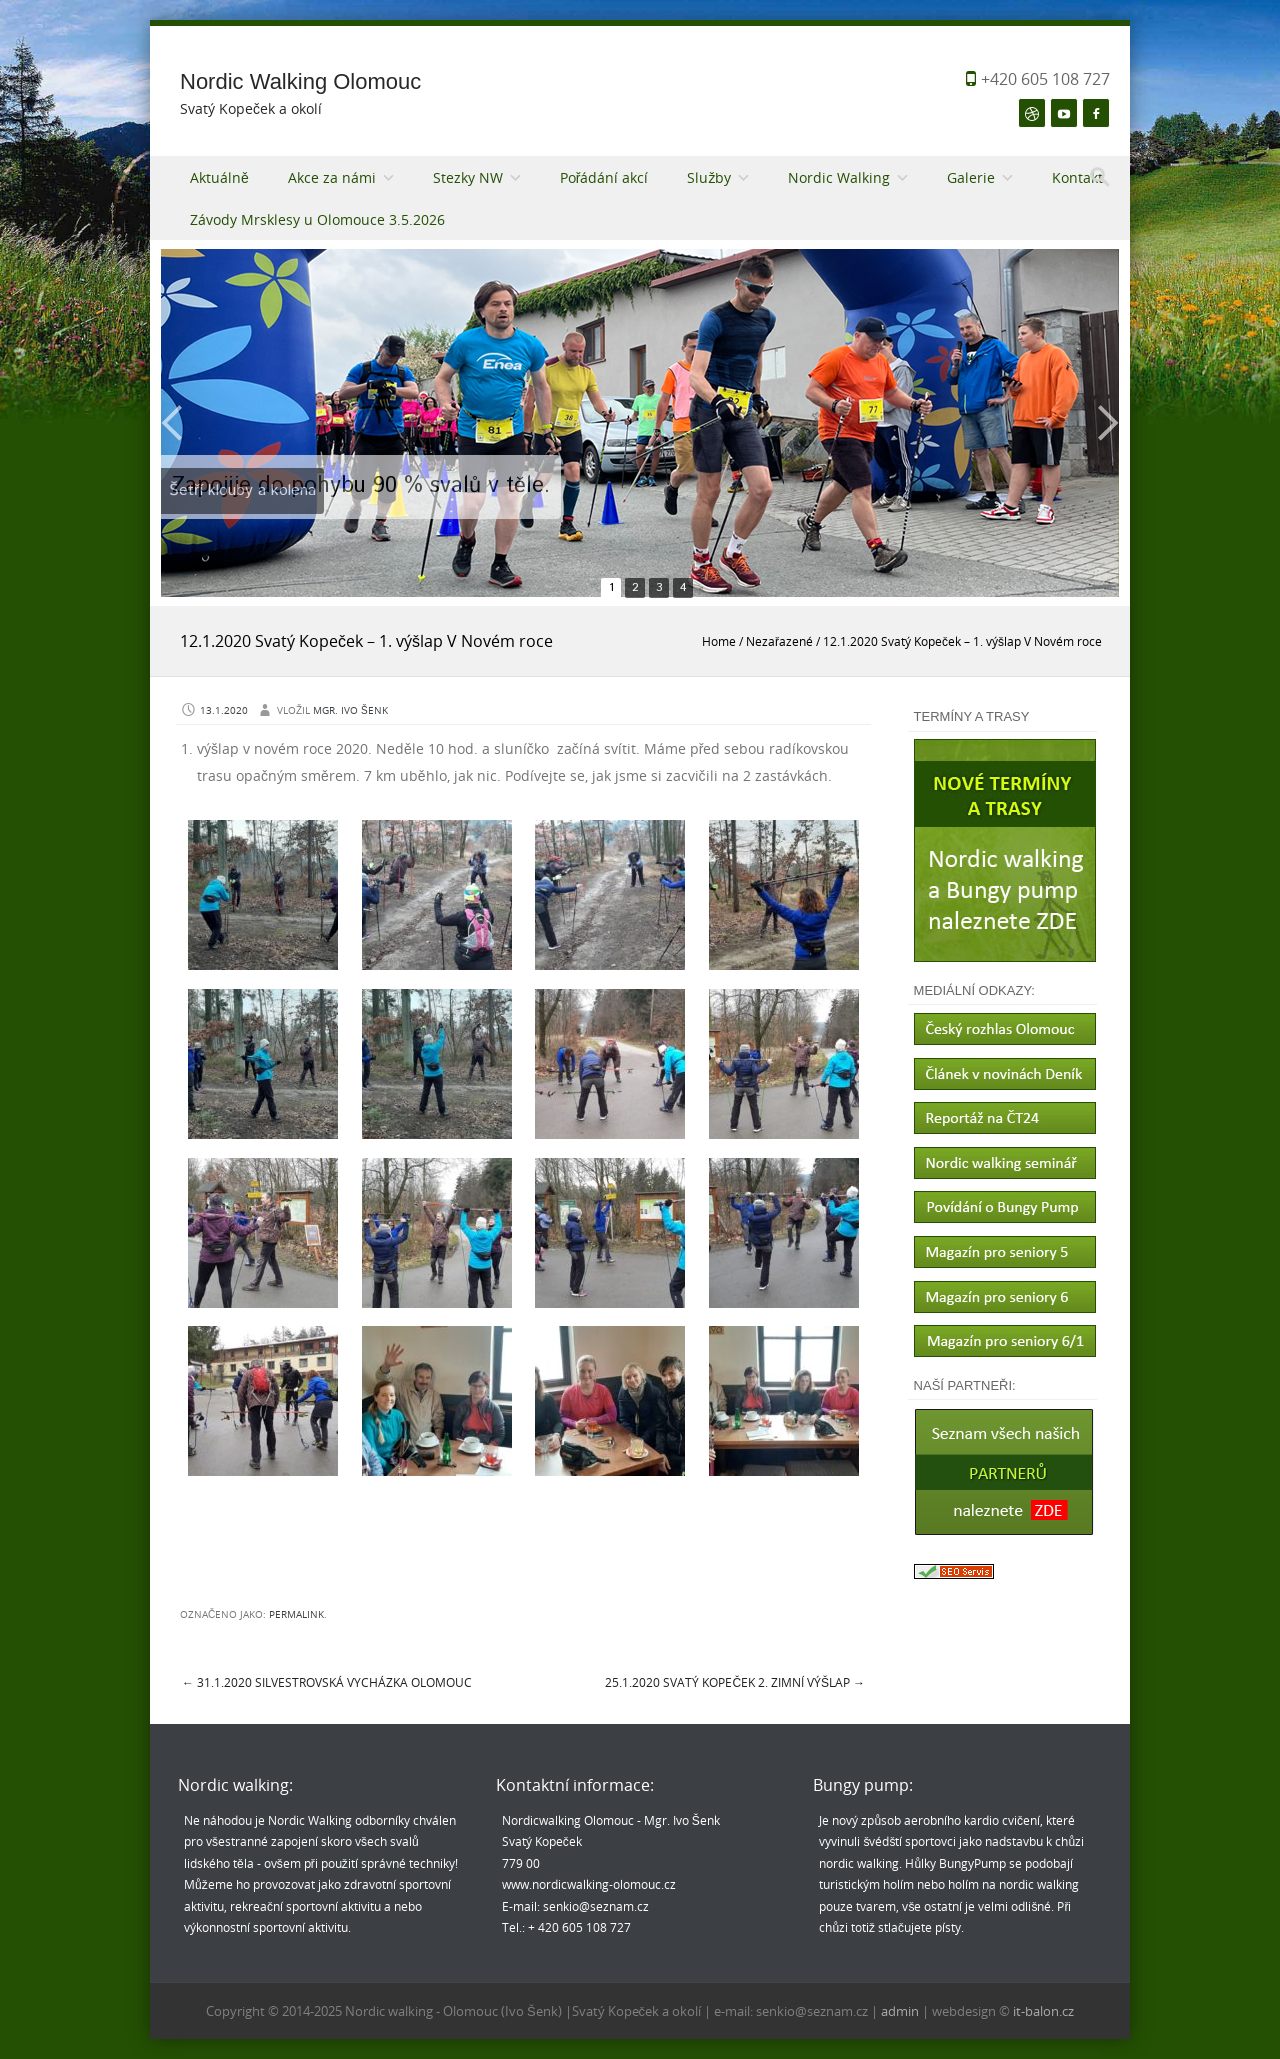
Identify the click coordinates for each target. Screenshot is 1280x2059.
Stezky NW (468, 177)
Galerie (971, 177)
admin (901, 2011)
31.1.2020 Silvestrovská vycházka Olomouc (327, 1682)
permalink (296, 1614)
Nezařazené (779, 641)
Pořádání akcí (604, 177)
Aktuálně (219, 177)
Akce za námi (332, 177)
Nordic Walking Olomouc (300, 81)
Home (719, 641)
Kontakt (1077, 177)
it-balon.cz (1043, 2011)
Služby (709, 177)
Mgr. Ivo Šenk (350, 710)
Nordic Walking (839, 177)
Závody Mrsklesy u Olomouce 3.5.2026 (317, 219)
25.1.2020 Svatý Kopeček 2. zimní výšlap (735, 1682)
